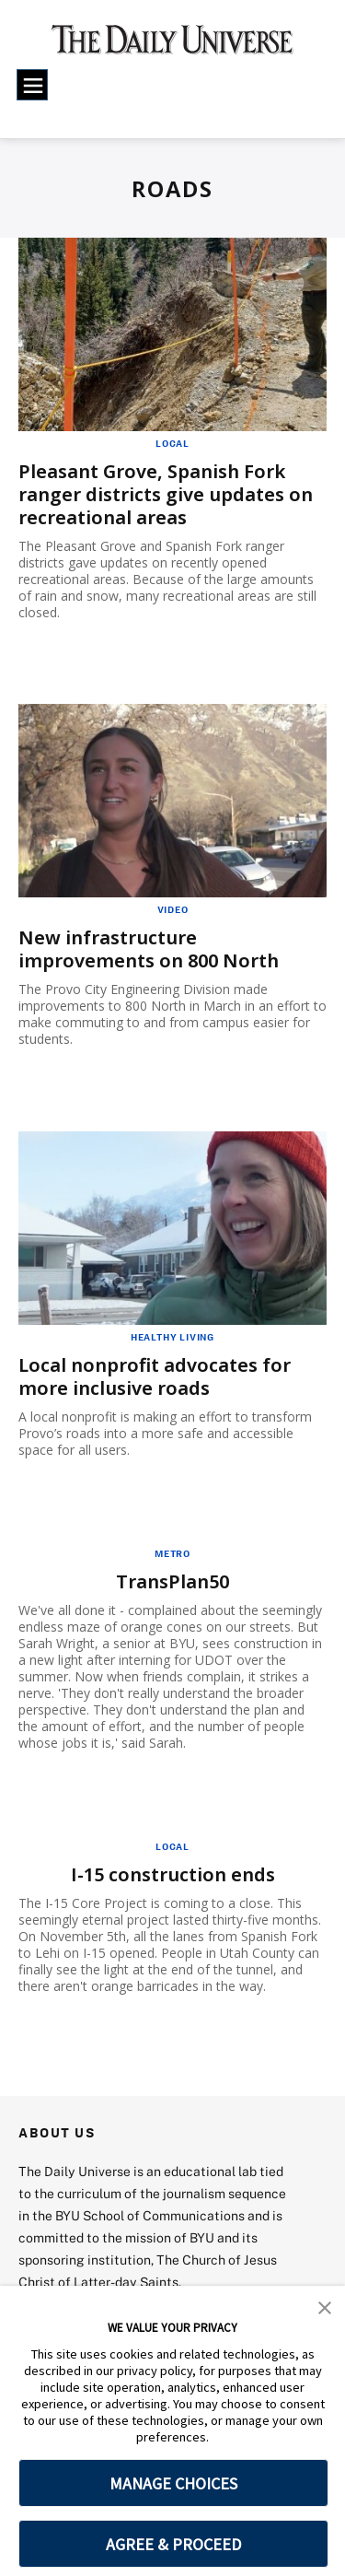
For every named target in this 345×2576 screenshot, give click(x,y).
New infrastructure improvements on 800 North (148, 949)
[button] (324, 2306)
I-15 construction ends (173, 1874)
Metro (172, 1553)
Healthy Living (172, 1336)
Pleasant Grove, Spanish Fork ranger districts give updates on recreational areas (165, 494)
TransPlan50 (172, 1581)
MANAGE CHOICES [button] (173, 2483)
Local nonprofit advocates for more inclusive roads (154, 1376)
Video (173, 909)
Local (172, 443)
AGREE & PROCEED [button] (173, 2544)
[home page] (172, 46)
